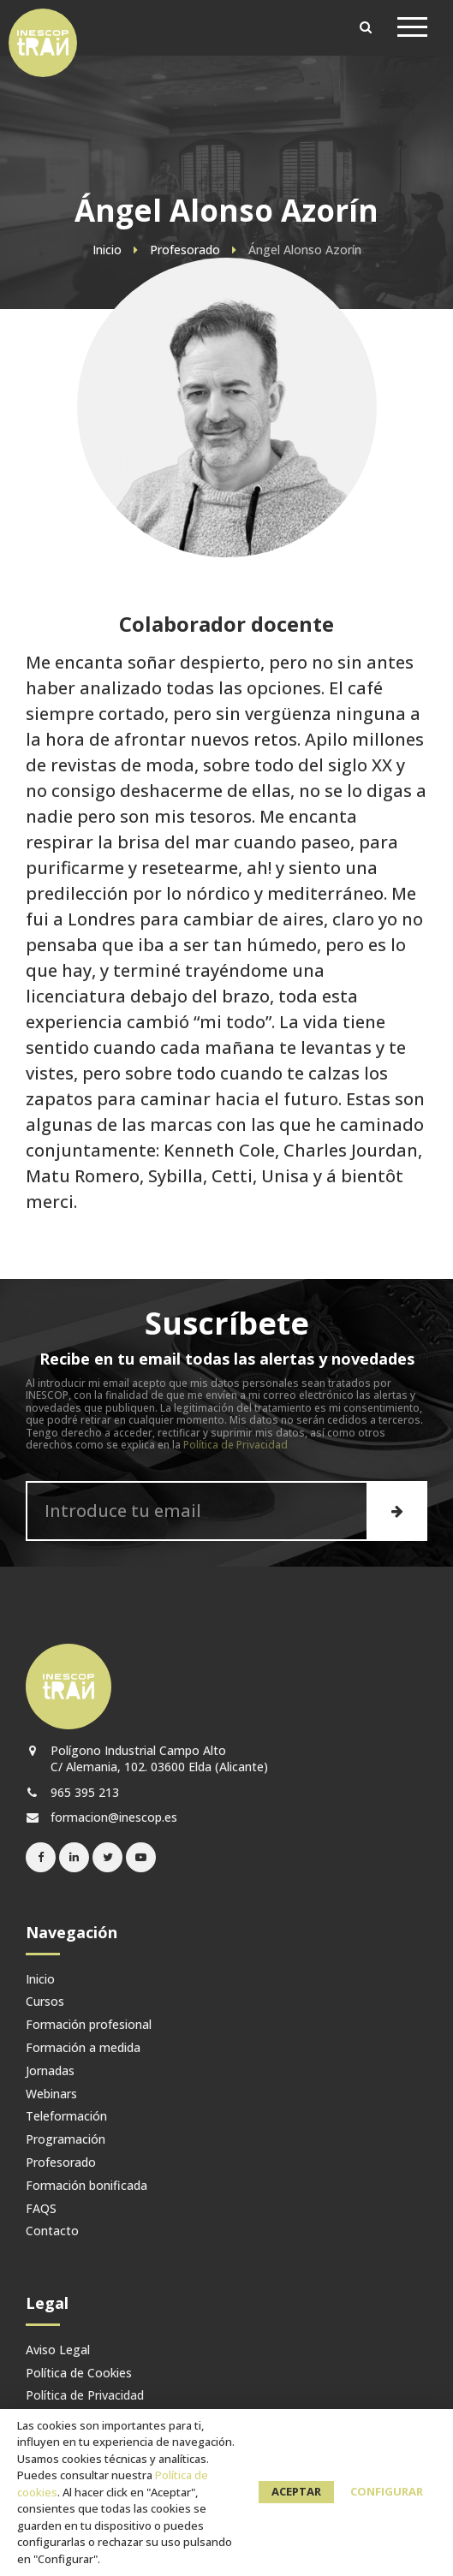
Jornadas (50, 2071)
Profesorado (61, 2163)
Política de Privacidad (235, 1444)
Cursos (45, 2002)
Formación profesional (89, 2025)
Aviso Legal (58, 2350)
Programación (65, 2140)
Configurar (386, 2491)
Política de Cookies (79, 2373)
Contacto (52, 2231)
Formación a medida (83, 2048)
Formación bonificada (86, 2186)
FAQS (41, 2209)
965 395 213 (72, 1792)
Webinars (51, 2094)
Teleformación (66, 2116)
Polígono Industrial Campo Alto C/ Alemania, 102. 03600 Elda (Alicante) (147, 1758)
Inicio (40, 1979)
